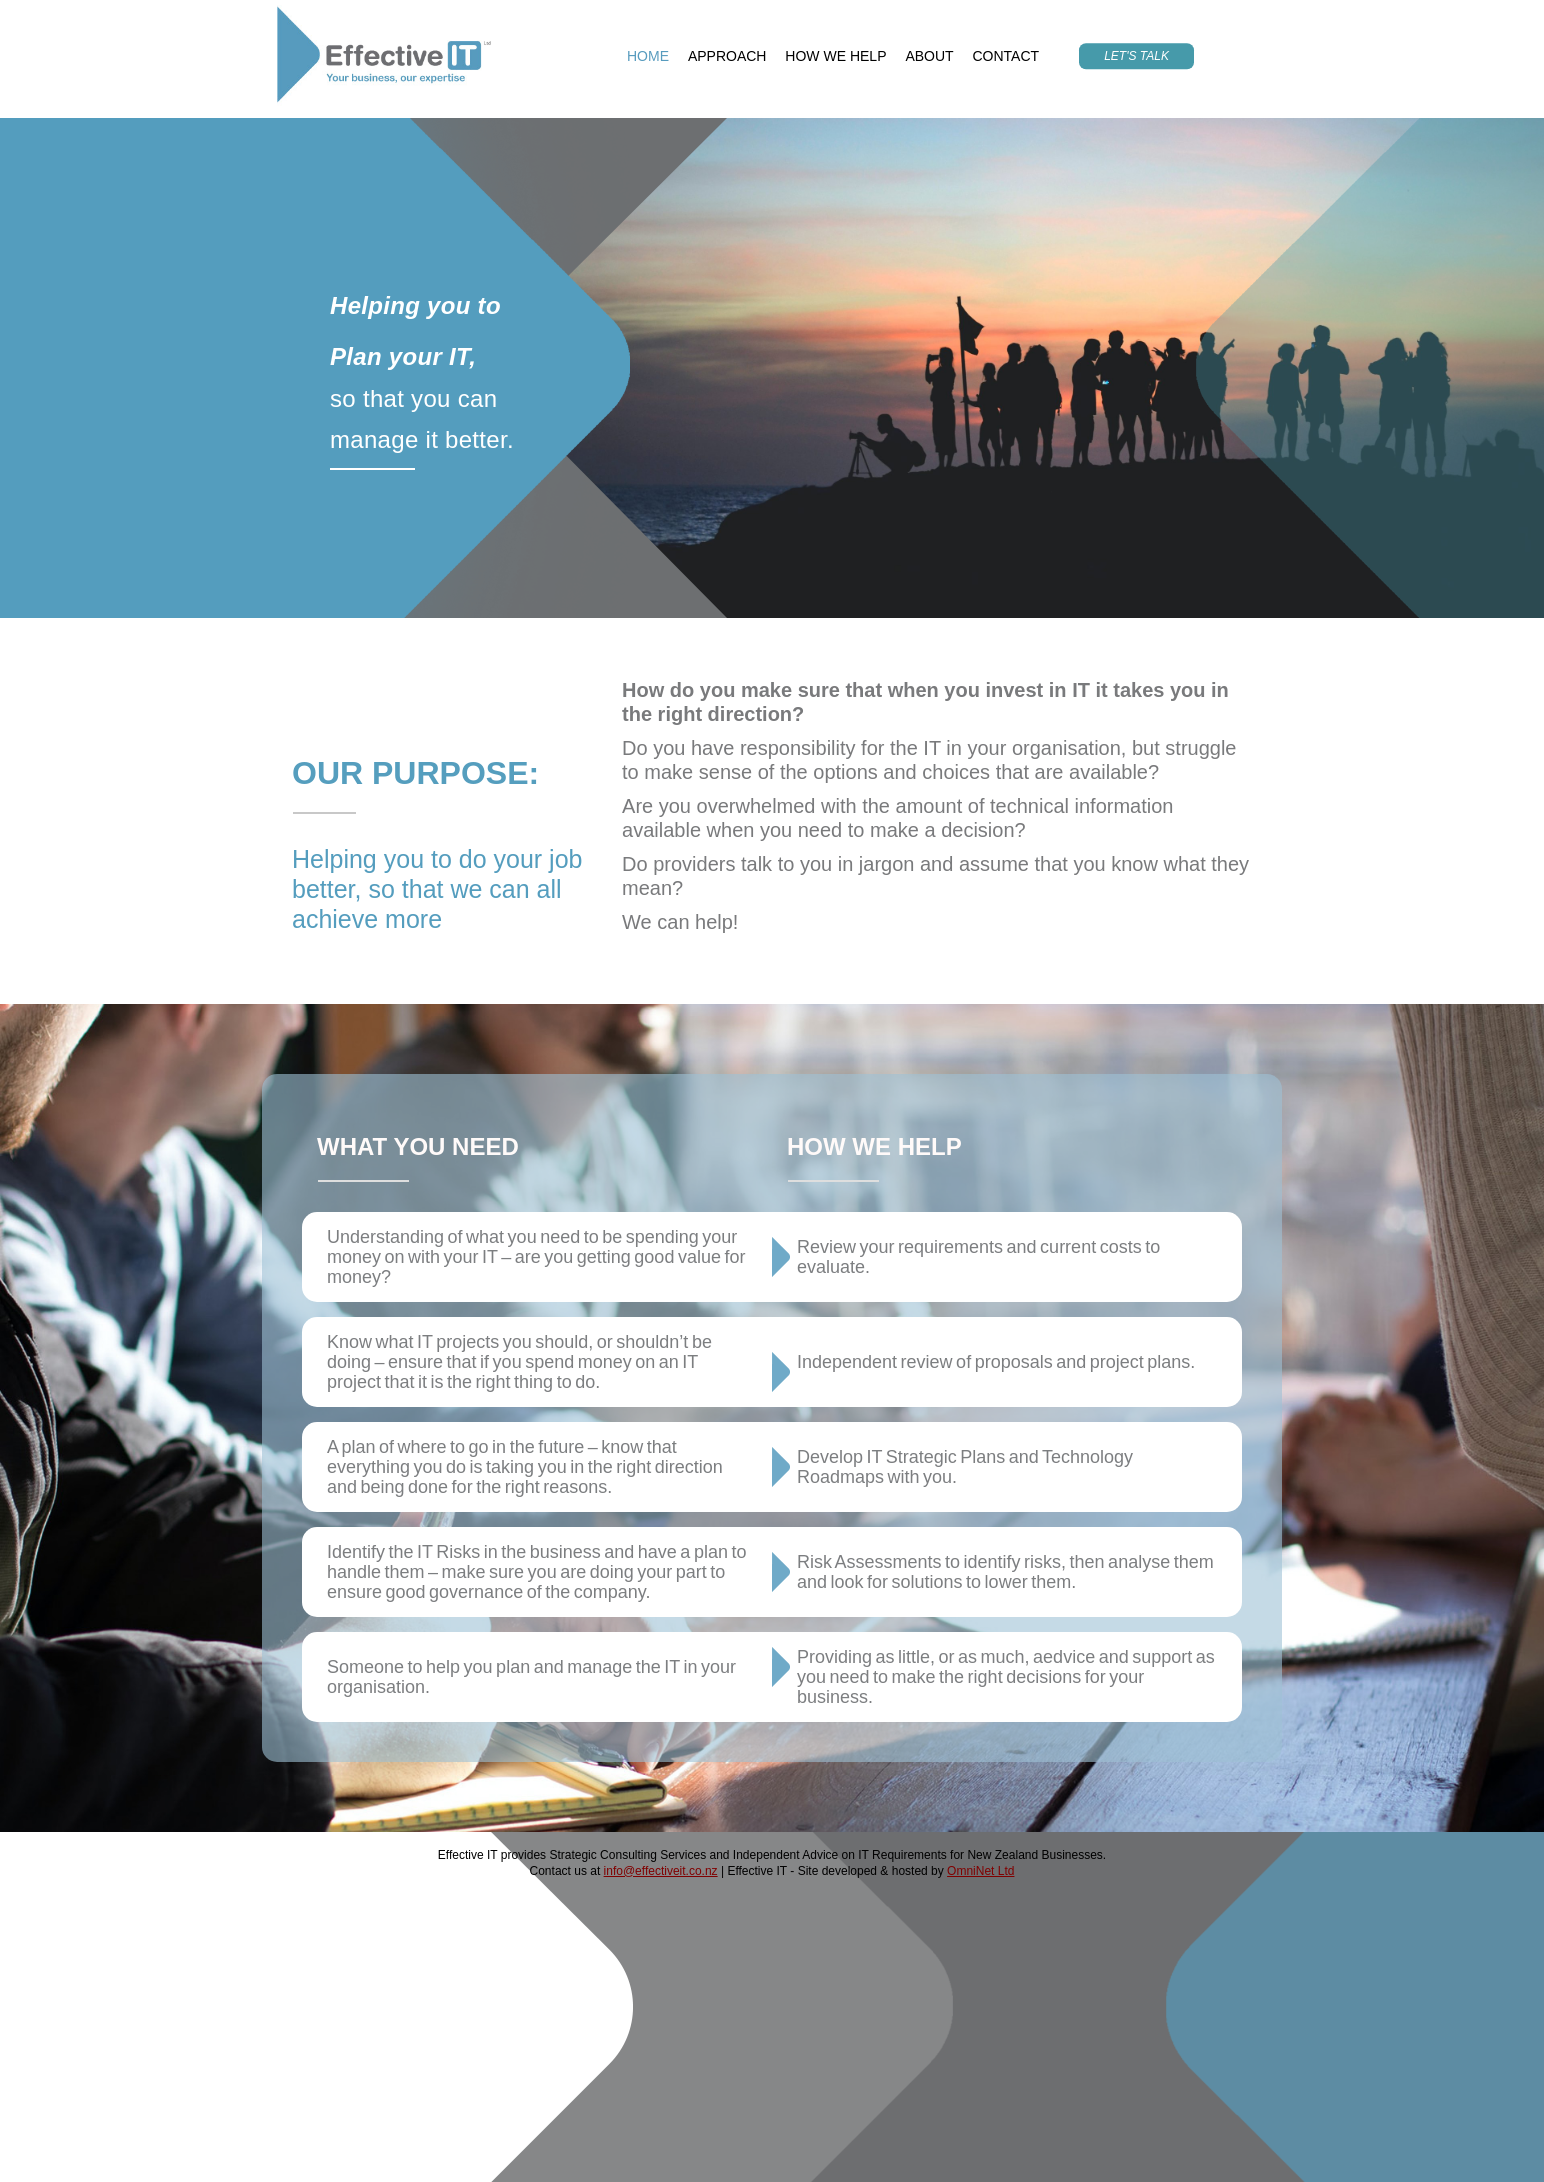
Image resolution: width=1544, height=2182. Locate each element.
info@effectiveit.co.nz (661, 1871)
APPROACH (727, 56)
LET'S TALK (1136, 56)
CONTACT (1006, 56)
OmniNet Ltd (980, 1871)
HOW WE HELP (835, 56)
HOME (648, 56)
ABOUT (929, 56)
